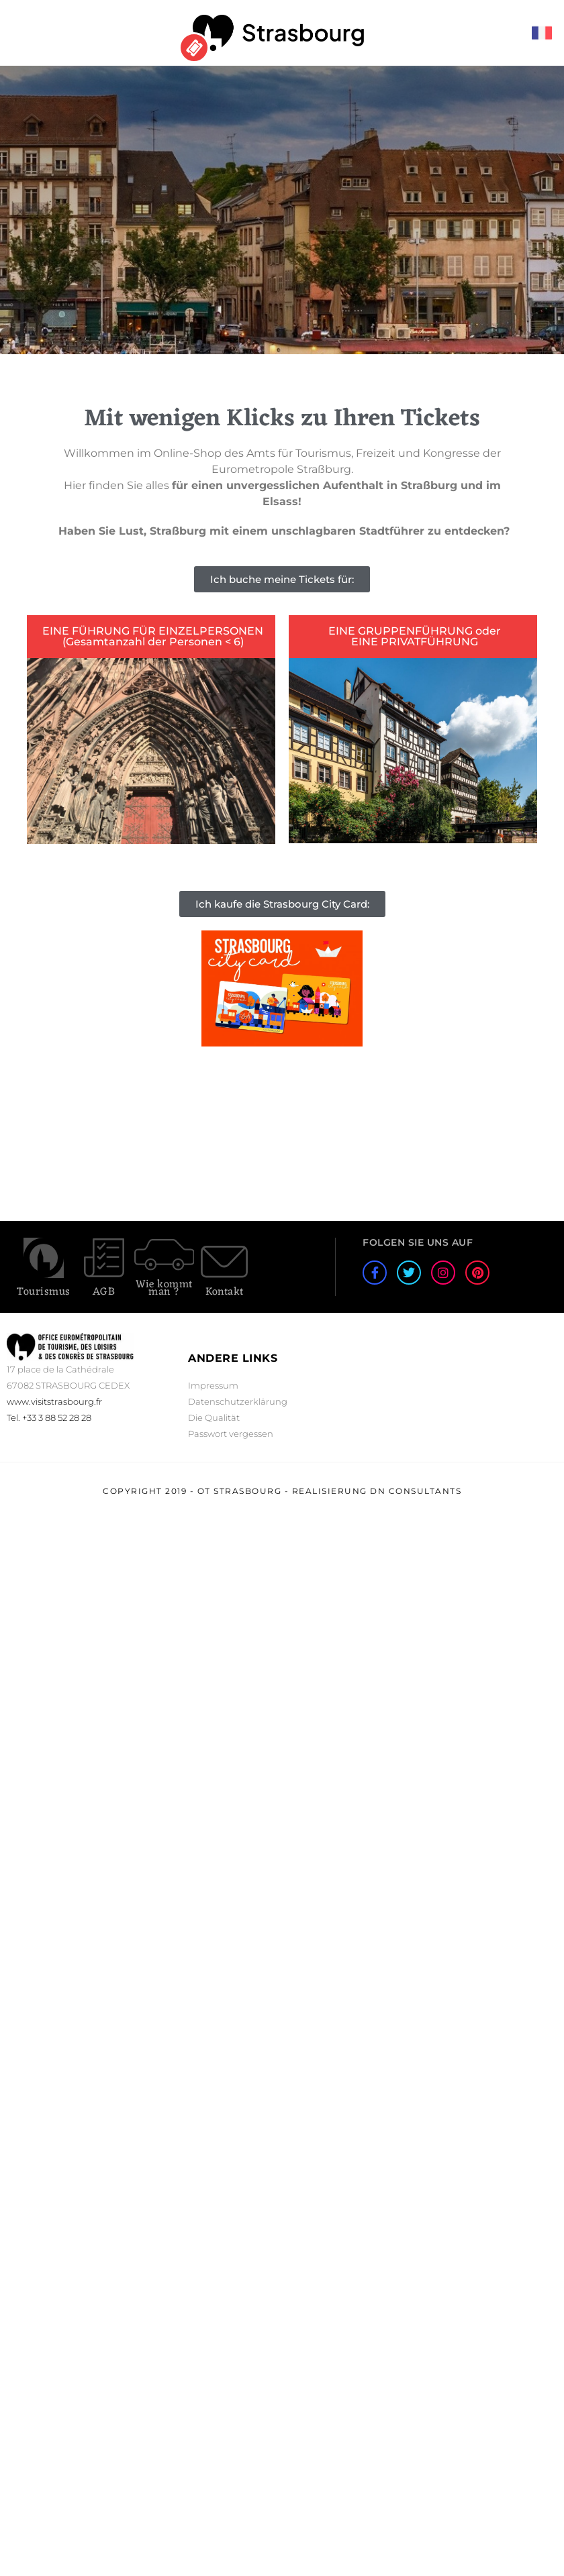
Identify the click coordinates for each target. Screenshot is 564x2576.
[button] (282, 579)
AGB (104, 1292)
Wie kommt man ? (164, 1288)
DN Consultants (415, 1491)
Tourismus (43, 1292)
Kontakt (224, 1292)
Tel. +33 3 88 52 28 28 (49, 1417)
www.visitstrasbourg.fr (54, 1401)
